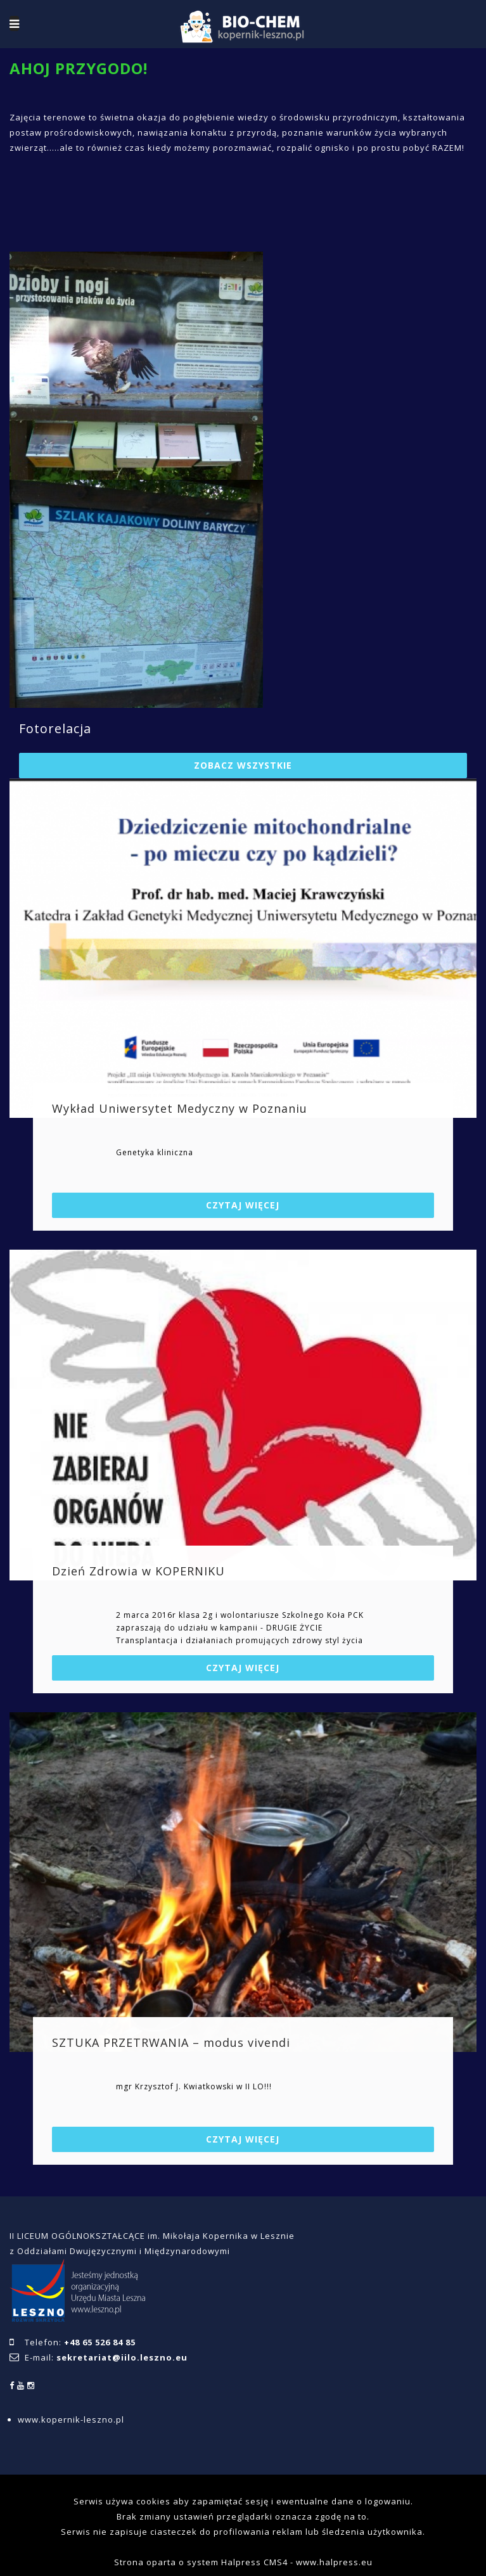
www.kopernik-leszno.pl (71, 2419)
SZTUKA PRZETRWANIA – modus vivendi (171, 2042)
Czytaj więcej (242, 1205)
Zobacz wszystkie (243, 765)
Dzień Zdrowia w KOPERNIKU (138, 1571)
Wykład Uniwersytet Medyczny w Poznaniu (179, 1108)
